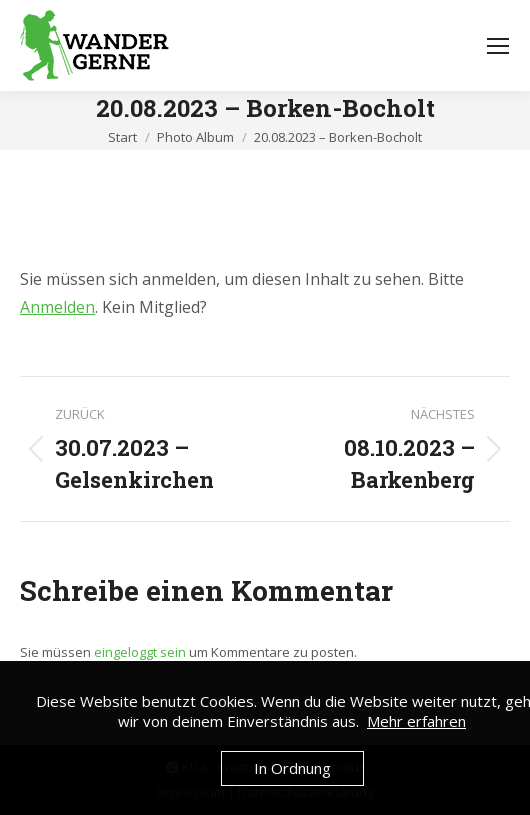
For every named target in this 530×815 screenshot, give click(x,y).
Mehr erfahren (416, 721)
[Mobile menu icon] (498, 46)
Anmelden (57, 307)
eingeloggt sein (140, 652)
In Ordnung (292, 768)
